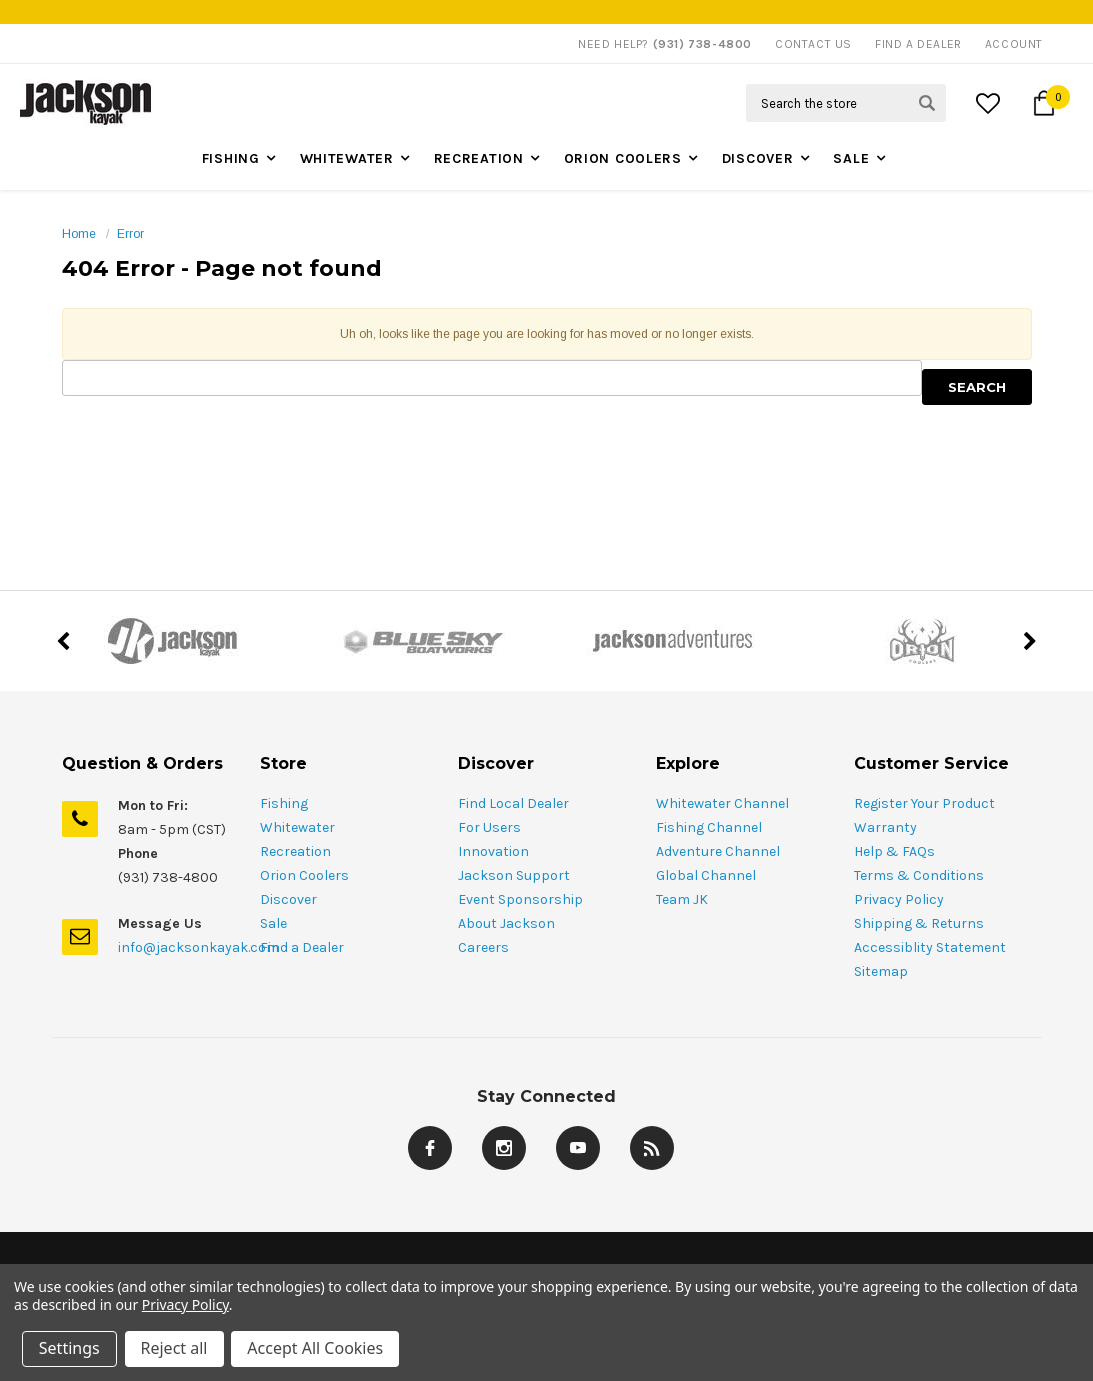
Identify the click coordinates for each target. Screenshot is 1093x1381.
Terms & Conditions (919, 875)
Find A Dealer (918, 44)
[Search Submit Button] (927, 103)
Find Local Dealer (513, 803)
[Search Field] (846, 103)
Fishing (231, 158)
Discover (758, 158)
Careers (483, 947)
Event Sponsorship (520, 899)
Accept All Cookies (316, 1349)
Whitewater (347, 158)
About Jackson (506, 923)
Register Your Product (924, 803)
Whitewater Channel (722, 803)
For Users (489, 827)
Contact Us (813, 44)
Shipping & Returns (919, 923)
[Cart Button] (1044, 103)
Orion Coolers (623, 158)
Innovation (493, 851)
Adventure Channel (718, 851)
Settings (69, 1349)
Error (130, 234)
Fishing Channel (709, 827)
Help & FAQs (894, 851)
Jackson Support (514, 875)
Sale (851, 158)
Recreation (479, 158)
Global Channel (706, 875)
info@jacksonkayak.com (198, 947)
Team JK (682, 899)
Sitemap (881, 971)
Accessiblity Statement (930, 947)
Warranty (885, 827)
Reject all (174, 1349)
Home (79, 234)
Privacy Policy (899, 899)
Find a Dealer (302, 947)
